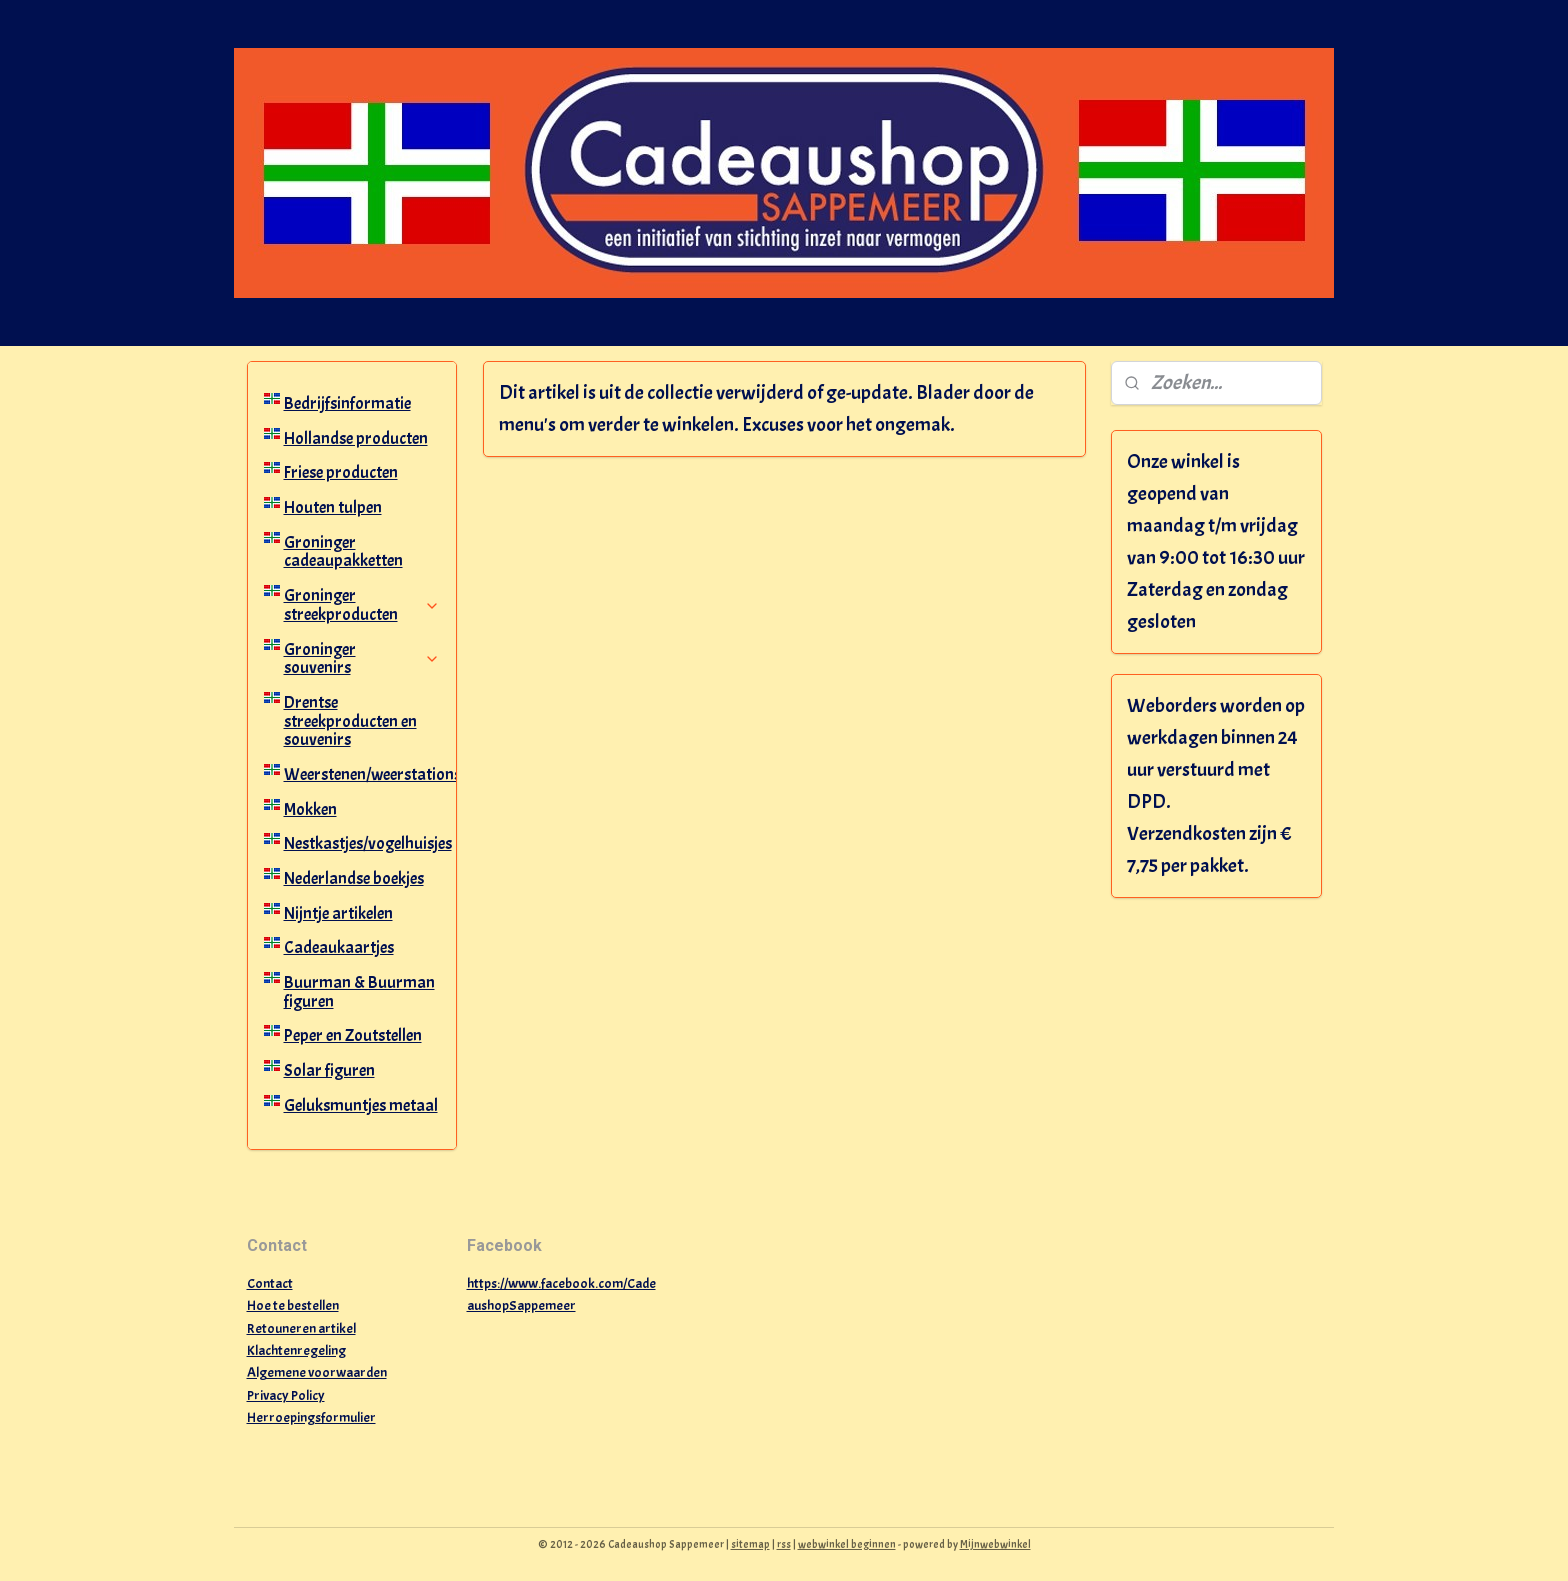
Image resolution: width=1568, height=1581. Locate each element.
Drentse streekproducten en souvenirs (350, 721)
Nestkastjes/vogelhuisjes (368, 843)
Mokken (310, 809)
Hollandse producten (356, 438)
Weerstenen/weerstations (370, 774)
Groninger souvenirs (362, 659)
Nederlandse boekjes (354, 878)
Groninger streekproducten (362, 605)
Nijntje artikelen (338, 913)
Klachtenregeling (296, 1350)
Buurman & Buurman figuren (359, 992)
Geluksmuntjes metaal (361, 1105)
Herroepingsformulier (311, 1417)
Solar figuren (329, 1070)
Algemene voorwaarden (317, 1372)
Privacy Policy (286, 1395)
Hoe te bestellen (293, 1305)
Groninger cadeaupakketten (343, 552)
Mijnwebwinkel (995, 1544)
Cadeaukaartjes (339, 947)
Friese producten (341, 472)
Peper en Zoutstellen (353, 1035)
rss (784, 1544)
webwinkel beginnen (847, 1544)
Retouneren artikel (301, 1328)
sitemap (750, 1544)
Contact (270, 1283)
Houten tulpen (333, 507)
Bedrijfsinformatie (347, 403)
